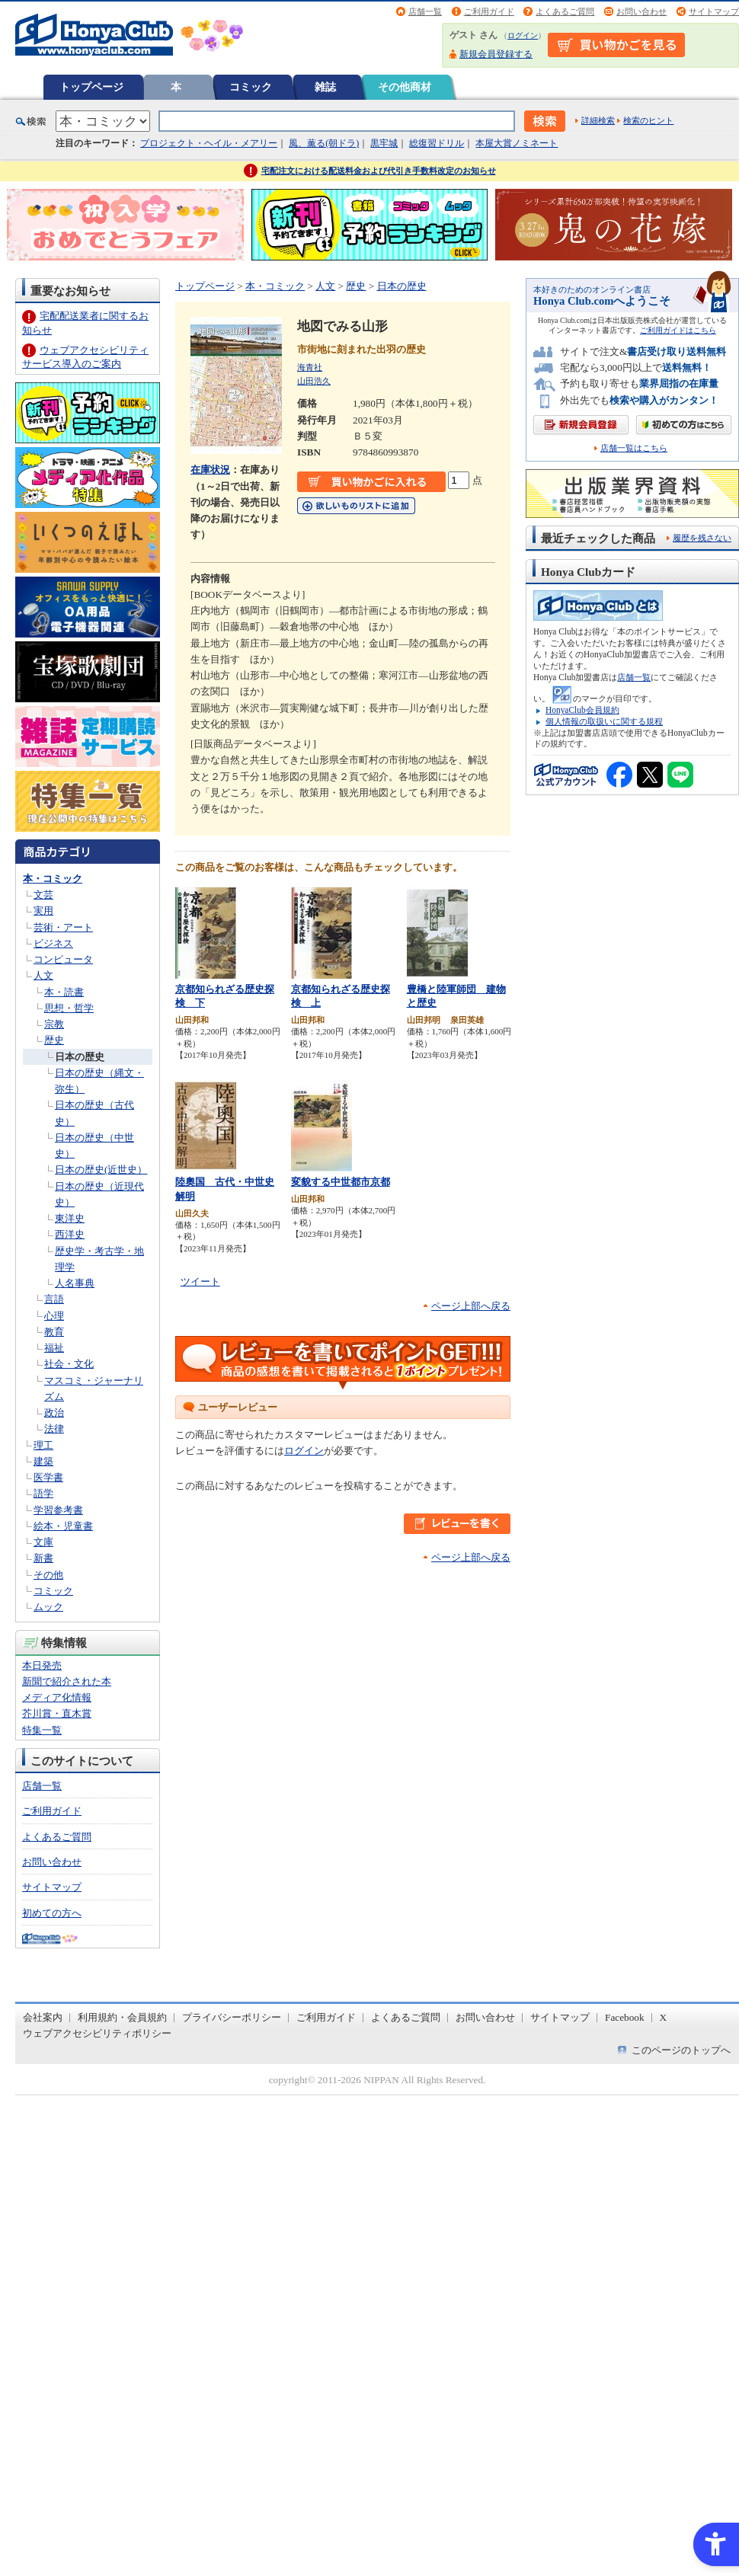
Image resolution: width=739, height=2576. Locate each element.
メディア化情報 (56, 1697)
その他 (48, 1574)
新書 (43, 1558)
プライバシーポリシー (231, 2017)
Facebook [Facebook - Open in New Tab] (625, 2017)
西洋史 (70, 1234)
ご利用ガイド (489, 11)
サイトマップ (714, 11)
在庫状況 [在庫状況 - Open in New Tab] (210, 469)
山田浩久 (314, 380)
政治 (54, 1412)
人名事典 (74, 1283)
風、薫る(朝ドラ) (324, 143)
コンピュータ (63, 959)
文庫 (43, 1542)
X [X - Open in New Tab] (663, 2017)
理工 (43, 1445)
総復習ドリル (436, 143)
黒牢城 (384, 143)
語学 (43, 1493)
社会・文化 (69, 1363)
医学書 (48, 1477)
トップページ (91, 87)
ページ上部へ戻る (470, 1306)
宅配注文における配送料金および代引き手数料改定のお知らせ (378, 170)
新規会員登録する (496, 54)
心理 (54, 1316)
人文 (43, 975)
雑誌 (325, 87)
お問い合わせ (641, 11)
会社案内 (42, 2017)
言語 (54, 1299)
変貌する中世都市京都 (340, 1181)
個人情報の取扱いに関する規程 (604, 721)
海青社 (309, 367)
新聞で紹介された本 (66, 1681)
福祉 (54, 1348)
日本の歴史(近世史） (101, 1169)
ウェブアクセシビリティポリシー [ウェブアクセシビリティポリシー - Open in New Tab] (97, 2033)
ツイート (200, 1281)
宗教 (54, 1024)
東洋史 (70, 1218)
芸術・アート (63, 927)
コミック (250, 87)
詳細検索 (598, 120)
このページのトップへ (681, 2050)
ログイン (522, 35)
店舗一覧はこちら (633, 448)
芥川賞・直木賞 (56, 1713)
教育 (54, 1332)
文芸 (43, 894)
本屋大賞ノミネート (516, 143)
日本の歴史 (79, 1057)
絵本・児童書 (63, 1526)
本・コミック (52, 878)
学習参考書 (58, 1510)
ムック (48, 1606)
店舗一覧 (425, 11)
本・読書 (64, 992)
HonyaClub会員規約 (582, 709)
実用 (43, 910)
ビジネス (53, 943)
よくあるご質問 (565, 11)
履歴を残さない (702, 537)
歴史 (54, 1040)
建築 (43, 1461)
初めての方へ (52, 1913)
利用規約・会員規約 (122, 2017)
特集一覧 (42, 1730)
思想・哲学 (69, 1008)
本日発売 (42, 1665)
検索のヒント (648, 120)
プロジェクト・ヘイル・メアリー (208, 143)
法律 (54, 1428)
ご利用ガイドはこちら (678, 330)
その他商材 (404, 87)
